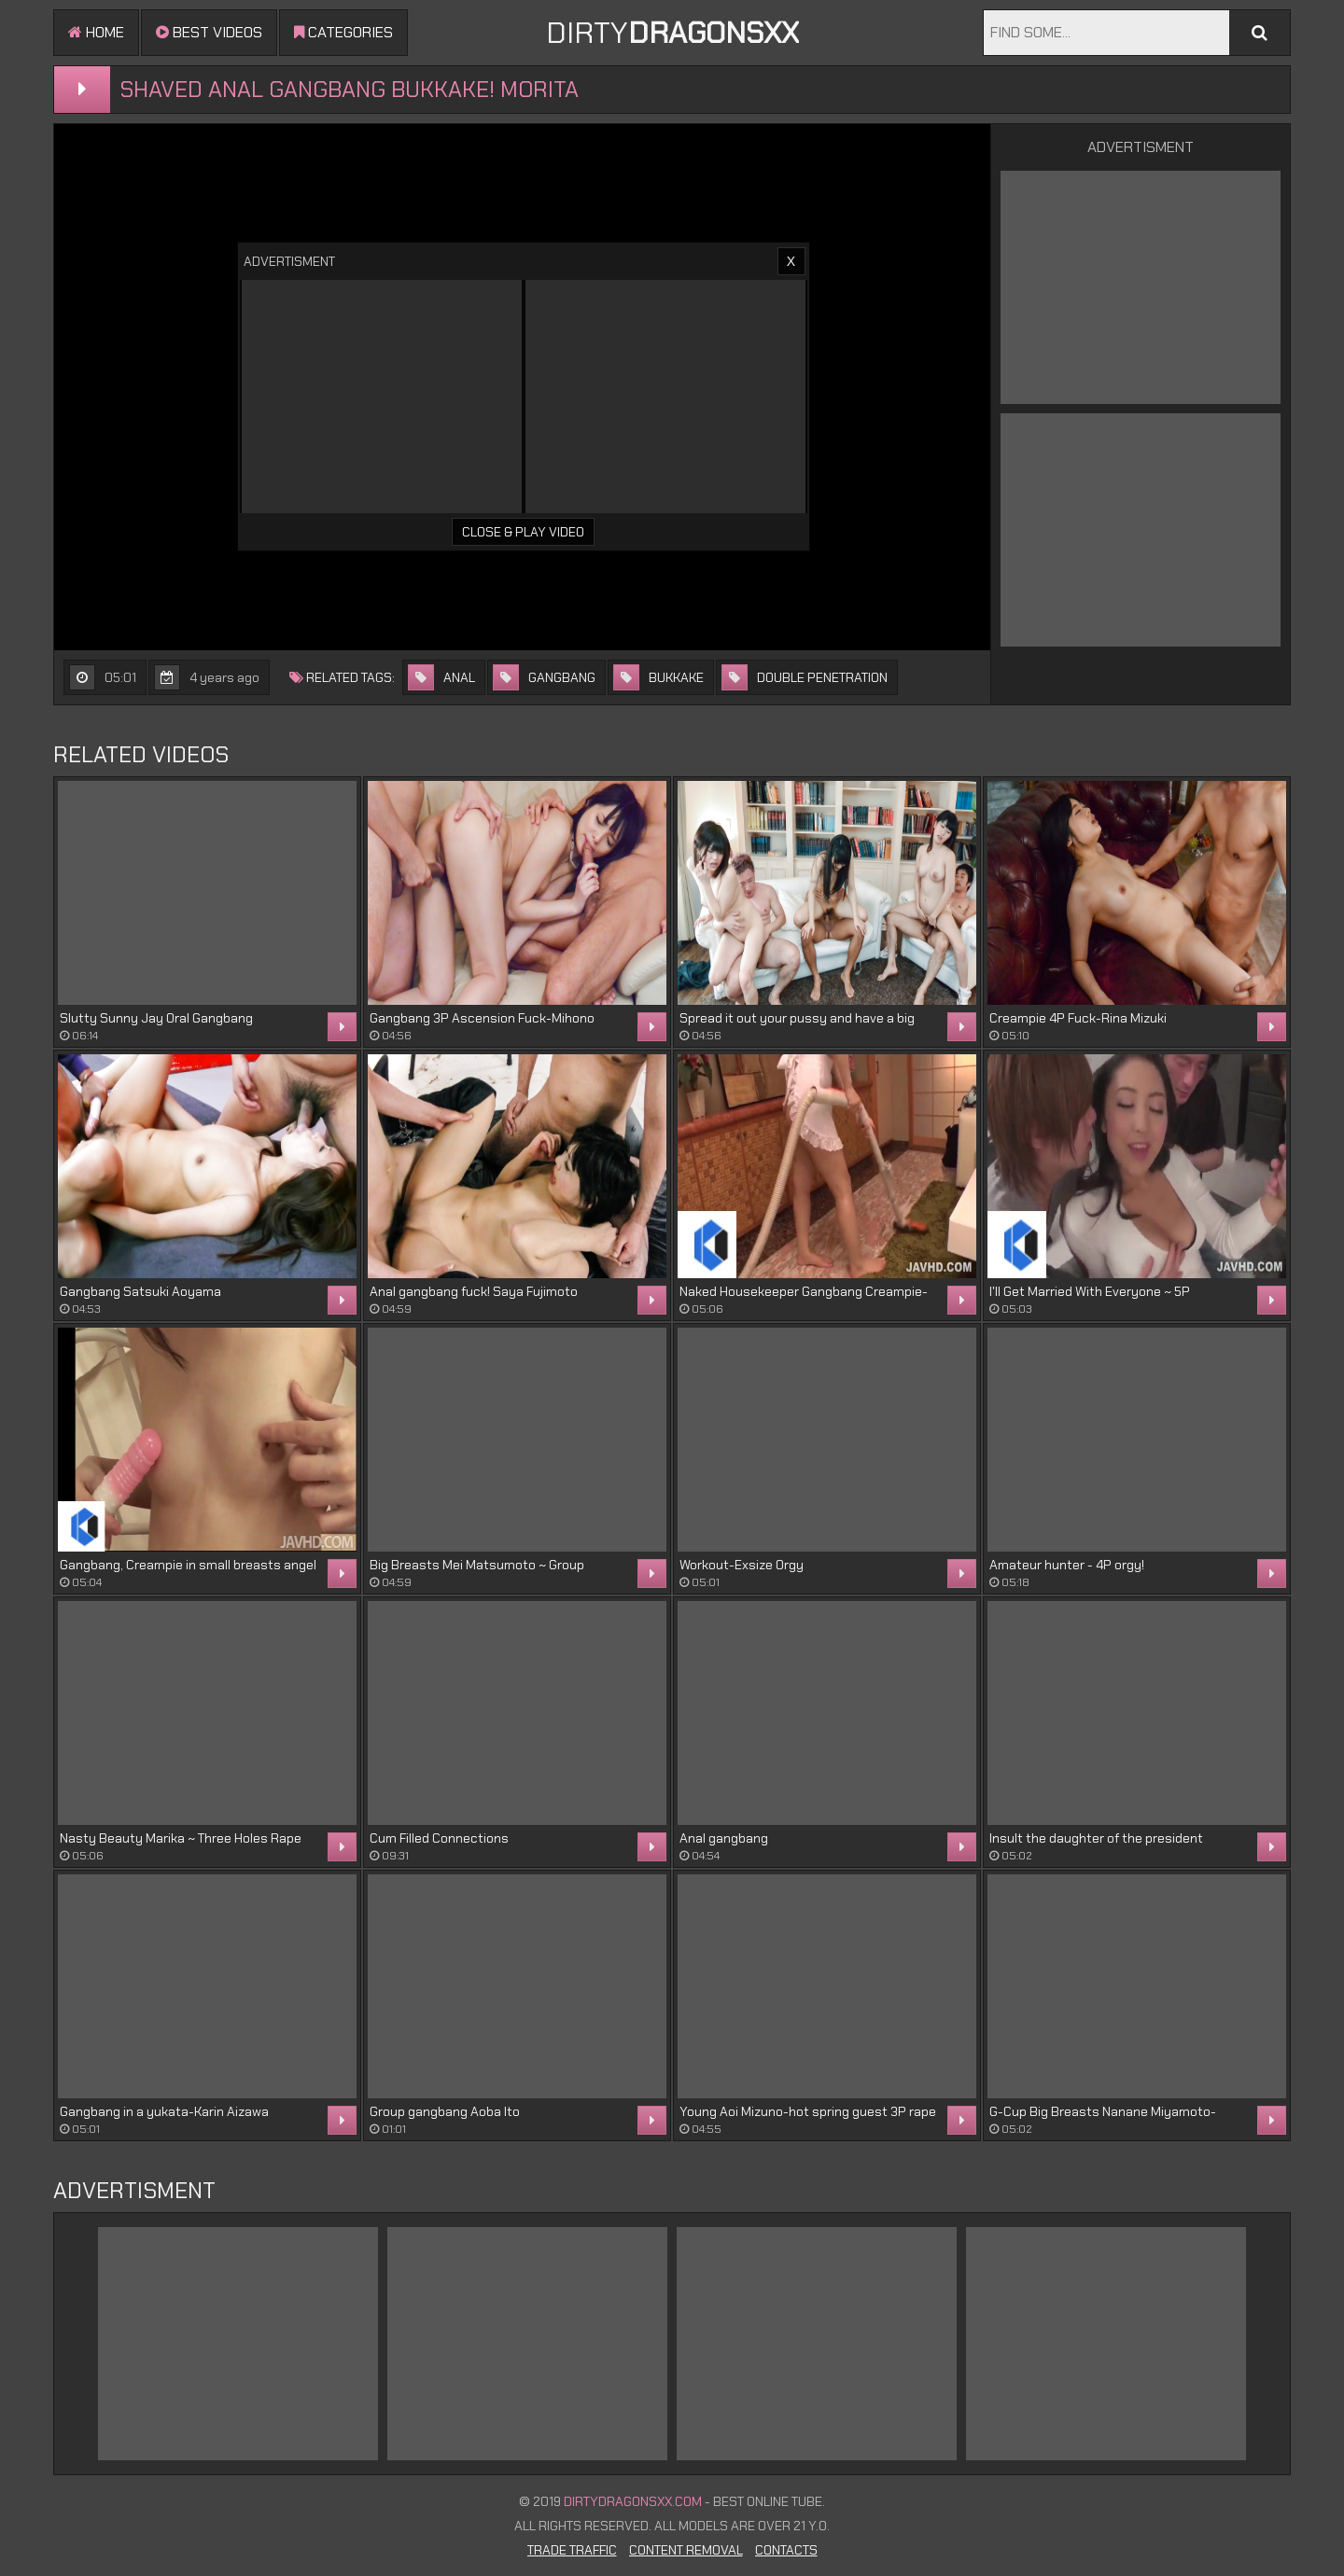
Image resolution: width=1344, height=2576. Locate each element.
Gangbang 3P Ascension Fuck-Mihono (482, 1018)
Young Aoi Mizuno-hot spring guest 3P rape (807, 2111)
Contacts (786, 2549)
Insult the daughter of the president (1096, 1838)
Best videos (209, 32)
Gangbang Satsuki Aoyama (140, 1291)
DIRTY (672, 32)
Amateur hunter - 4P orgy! (1066, 1564)
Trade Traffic (572, 2549)
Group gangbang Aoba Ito (445, 2111)
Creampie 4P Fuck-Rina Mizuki (1078, 1018)
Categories (343, 32)
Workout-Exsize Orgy (741, 1564)
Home (96, 32)
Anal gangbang (723, 1838)
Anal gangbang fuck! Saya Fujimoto (474, 1291)
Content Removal (686, 2549)
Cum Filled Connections (439, 1838)
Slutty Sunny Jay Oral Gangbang (156, 1018)
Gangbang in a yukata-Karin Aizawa (164, 2111)
